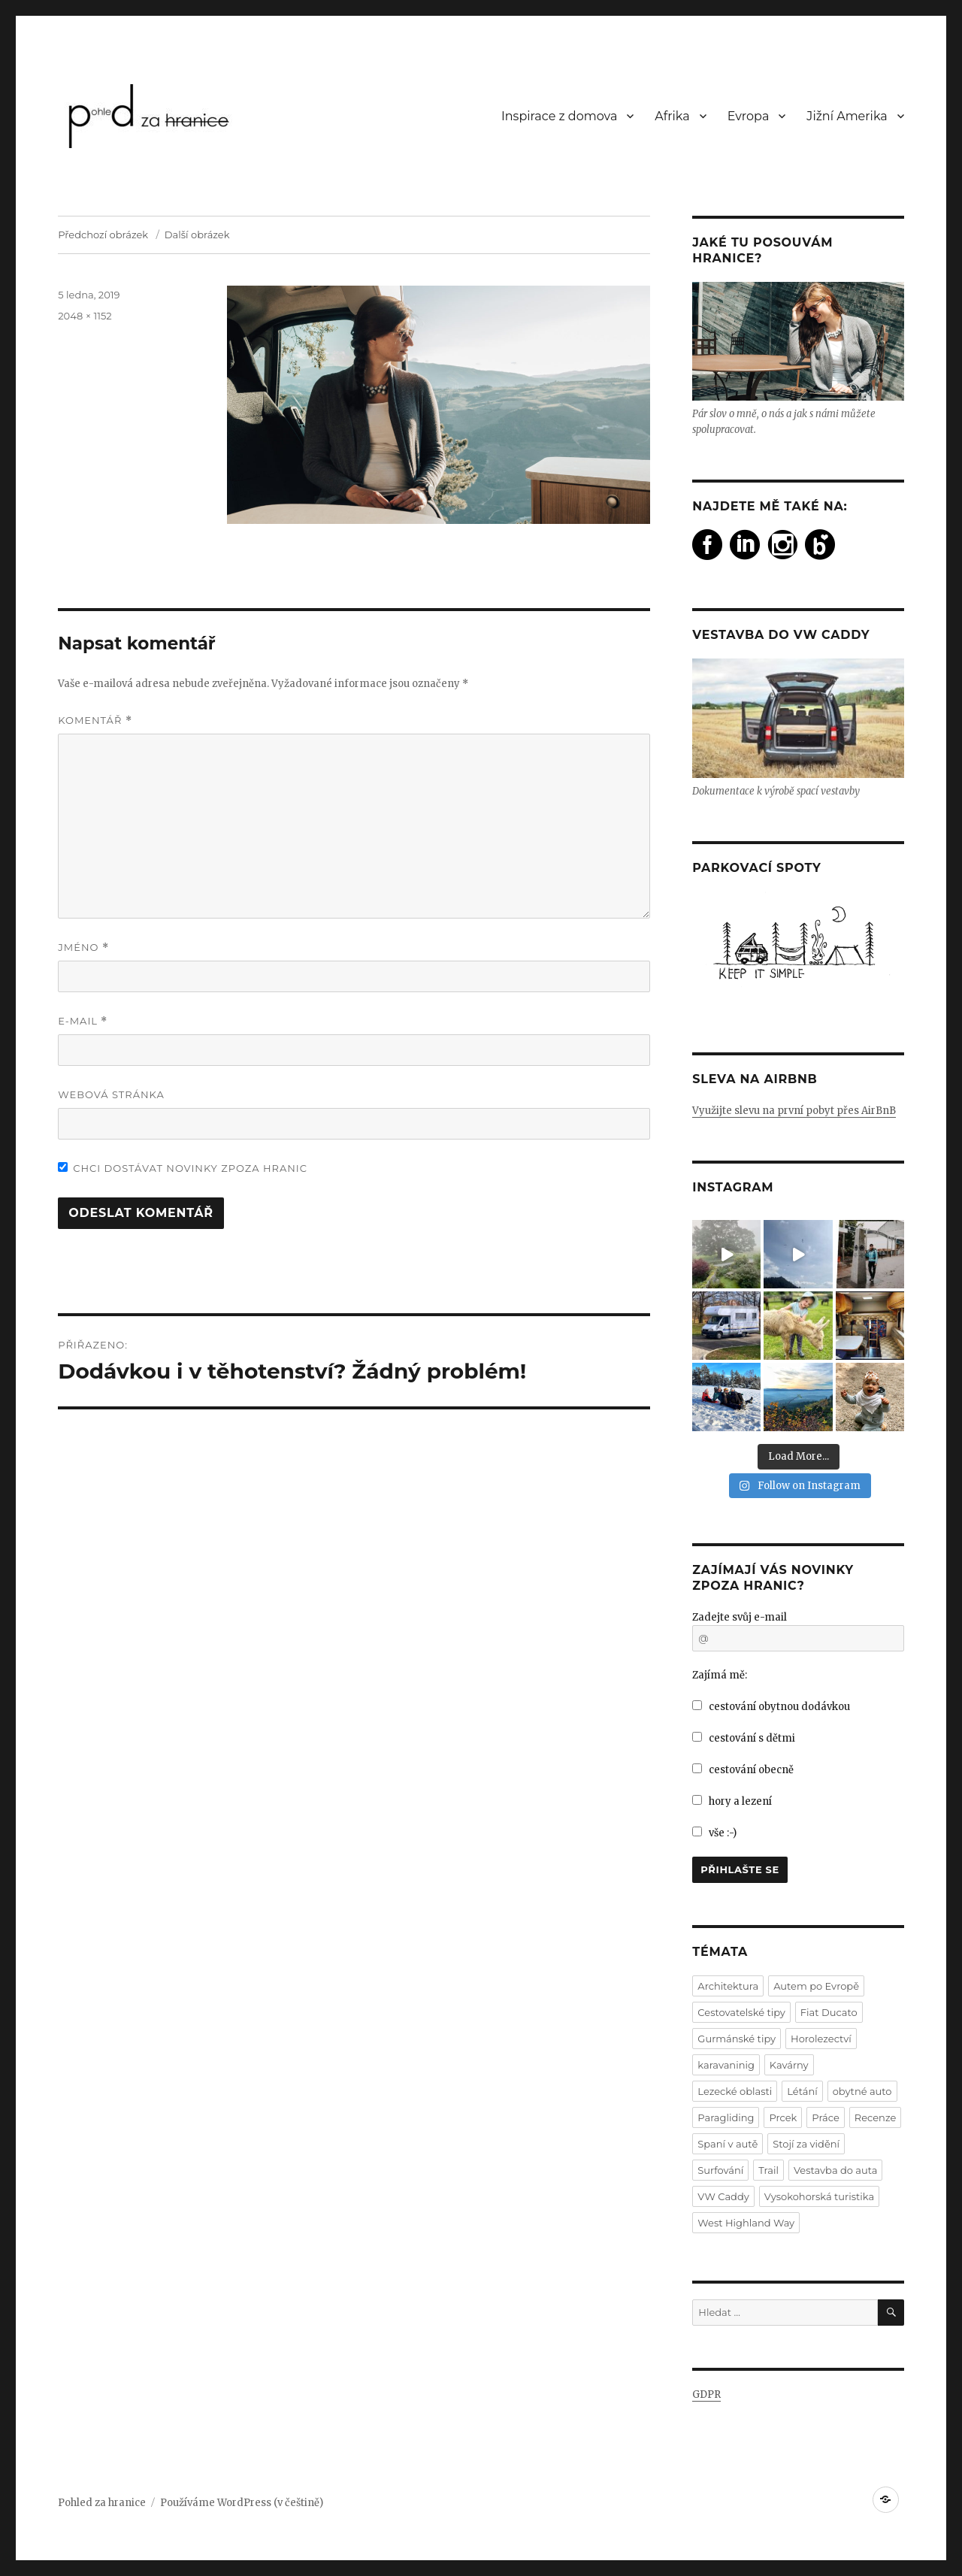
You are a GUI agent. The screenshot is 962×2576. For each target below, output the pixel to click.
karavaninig (725, 2065)
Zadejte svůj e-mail (739, 1617)
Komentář (95, 720)
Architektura (727, 1986)
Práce (825, 2117)
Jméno (83, 947)
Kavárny (789, 2065)
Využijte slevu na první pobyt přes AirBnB (794, 1110)
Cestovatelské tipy (741, 2012)
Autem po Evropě (816, 1986)
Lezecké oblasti (734, 2091)
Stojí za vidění (806, 2144)
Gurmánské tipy (736, 2039)
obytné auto (862, 2091)
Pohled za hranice (102, 2502)
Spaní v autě (727, 2144)
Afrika (672, 116)
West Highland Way (745, 2223)
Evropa (749, 116)
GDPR (706, 2394)
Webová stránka (111, 1094)
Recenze (875, 2117)
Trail (768, 2170)
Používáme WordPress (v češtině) (241, 2502)
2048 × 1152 (84, 316)
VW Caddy (723, 2196)
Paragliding (725, 2117)
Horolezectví (821, 2039)
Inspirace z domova (559, 116)
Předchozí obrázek (103, 235)
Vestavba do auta (835, 2170)
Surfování (720, 2170)
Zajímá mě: (719, 1675)
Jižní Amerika (846, 116)
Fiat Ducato (829, 2012)
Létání (802, 2091)
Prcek (783, 2117)
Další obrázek (197, 235)
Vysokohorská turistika (819, 2196)
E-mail (82, 1021)
